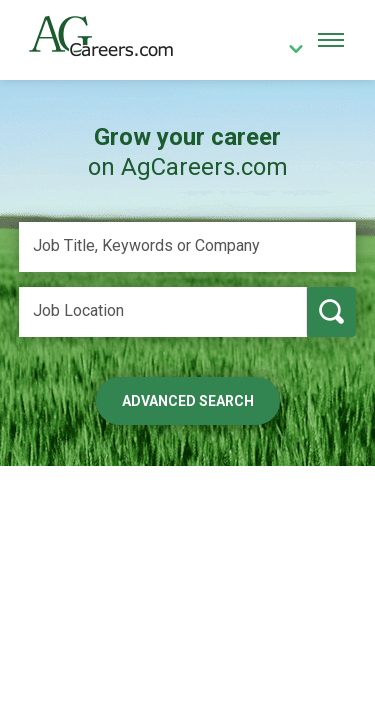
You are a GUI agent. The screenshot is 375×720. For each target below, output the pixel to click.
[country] (289, 51)
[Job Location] (163, 312)
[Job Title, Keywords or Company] (188, 247)
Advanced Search (188, 401)
